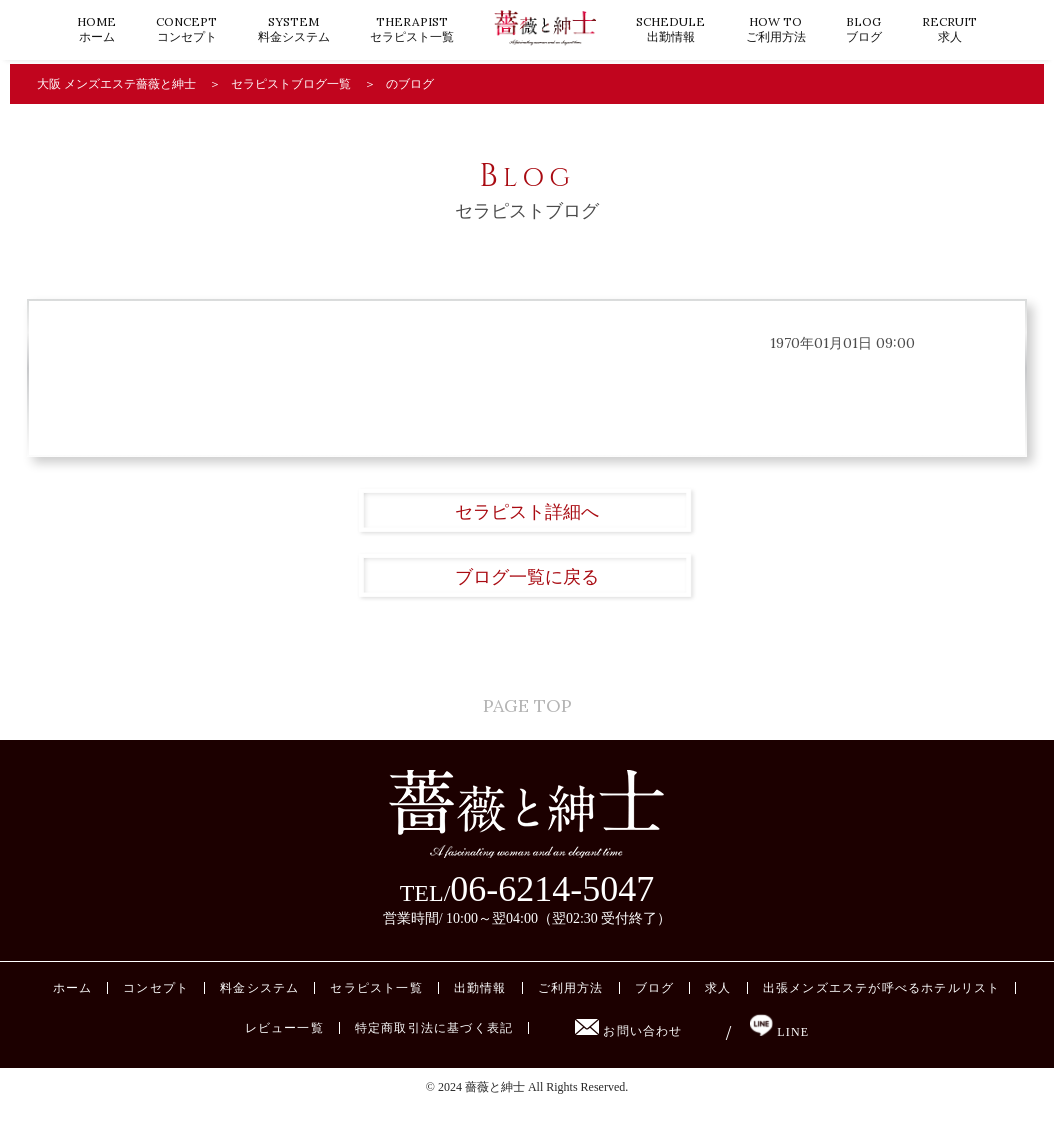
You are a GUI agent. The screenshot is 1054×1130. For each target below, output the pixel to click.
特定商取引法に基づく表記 (434, 1050)
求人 (949, 29)
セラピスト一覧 (412, 29)
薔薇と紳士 (495, 1109)
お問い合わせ (628, 1053)
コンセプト (186, 29)
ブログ (864, 29)
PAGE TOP (527, 709)
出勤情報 (670, 29)
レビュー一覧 (284, 1050)
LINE (779, 1054)
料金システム (294, 29)
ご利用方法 (776, 29)
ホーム (96, 29)
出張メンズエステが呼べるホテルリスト (882, 1010)
